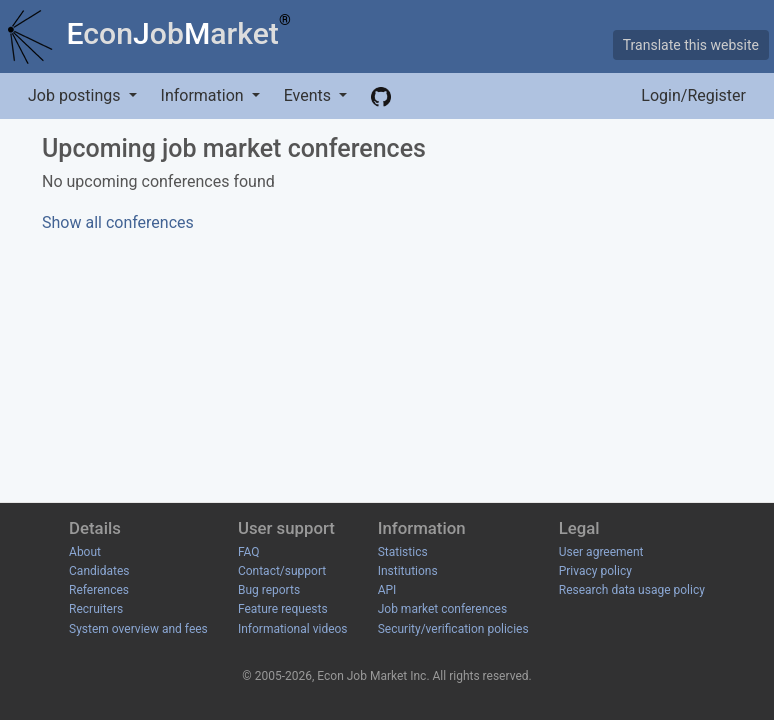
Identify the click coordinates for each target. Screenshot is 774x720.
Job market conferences (442, 609)
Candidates (99, 571)
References (99, 590)
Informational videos (293, 629)
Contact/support (282, 571)
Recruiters (96, 609)
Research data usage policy (632, 590)
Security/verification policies (453, 629)
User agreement (601, 552)
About (85, 552)
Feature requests (283, 609)
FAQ (249, 552)
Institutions (408, 571)
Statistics (403, 552)
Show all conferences (118, 222)
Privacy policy (595, 571)
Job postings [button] (76, 95)
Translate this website (691, 45)
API (387, 590)
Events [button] (309, 95)
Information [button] (204, 95)
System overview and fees (138, 629)
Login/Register (693, 95)
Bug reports (269, 590)
